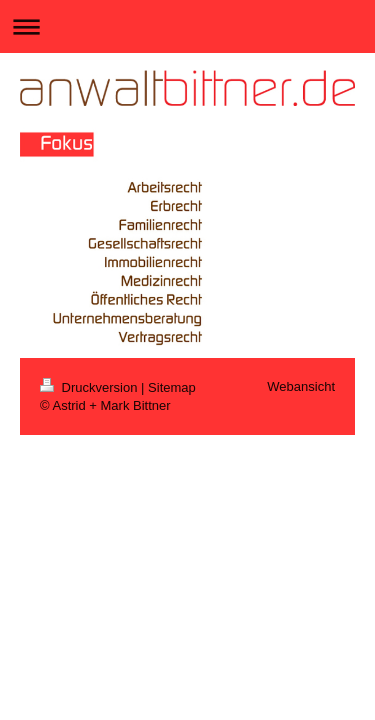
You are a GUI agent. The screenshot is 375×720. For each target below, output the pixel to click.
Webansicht (301, 386)
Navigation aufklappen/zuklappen (187, 26)
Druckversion (90, 387)
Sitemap (172, 387)
